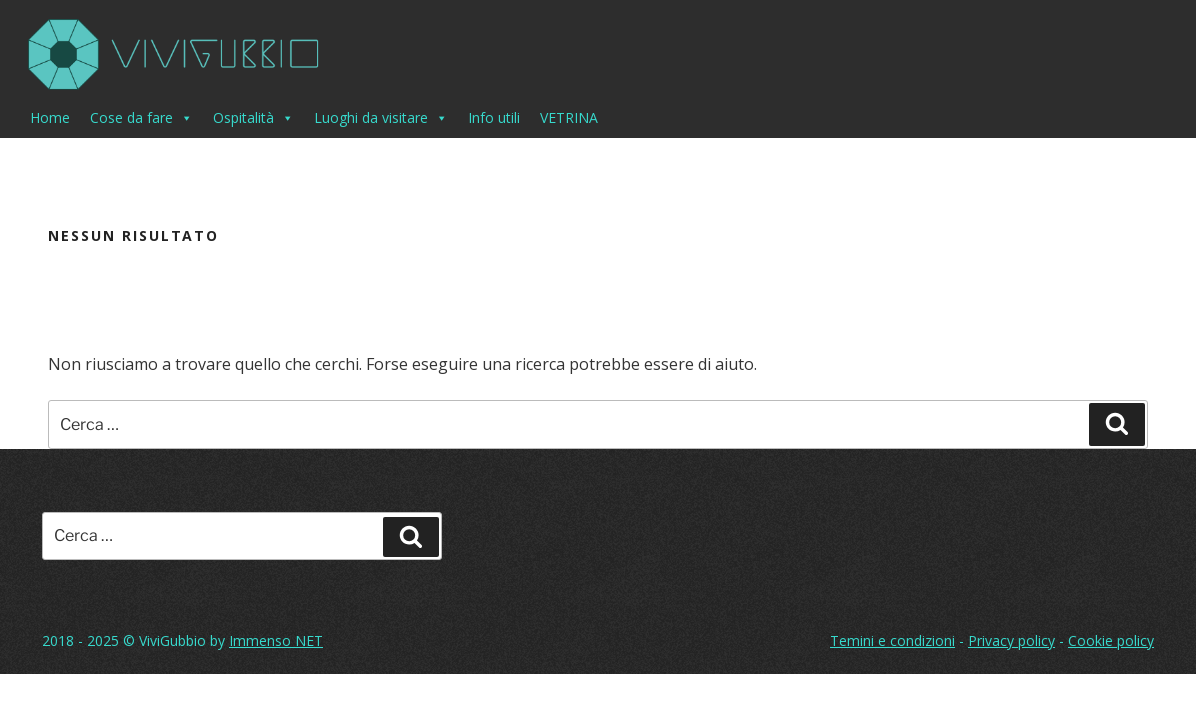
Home (50, 117)
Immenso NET (276, 640)
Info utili (494, 117)
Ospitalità (253, 118)
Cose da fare (141, 118)
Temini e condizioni (892, 640)
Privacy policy (1011, 640)
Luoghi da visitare (381, 118)
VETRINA (569, 117)
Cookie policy (1111, 640)
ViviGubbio (172, 640)
